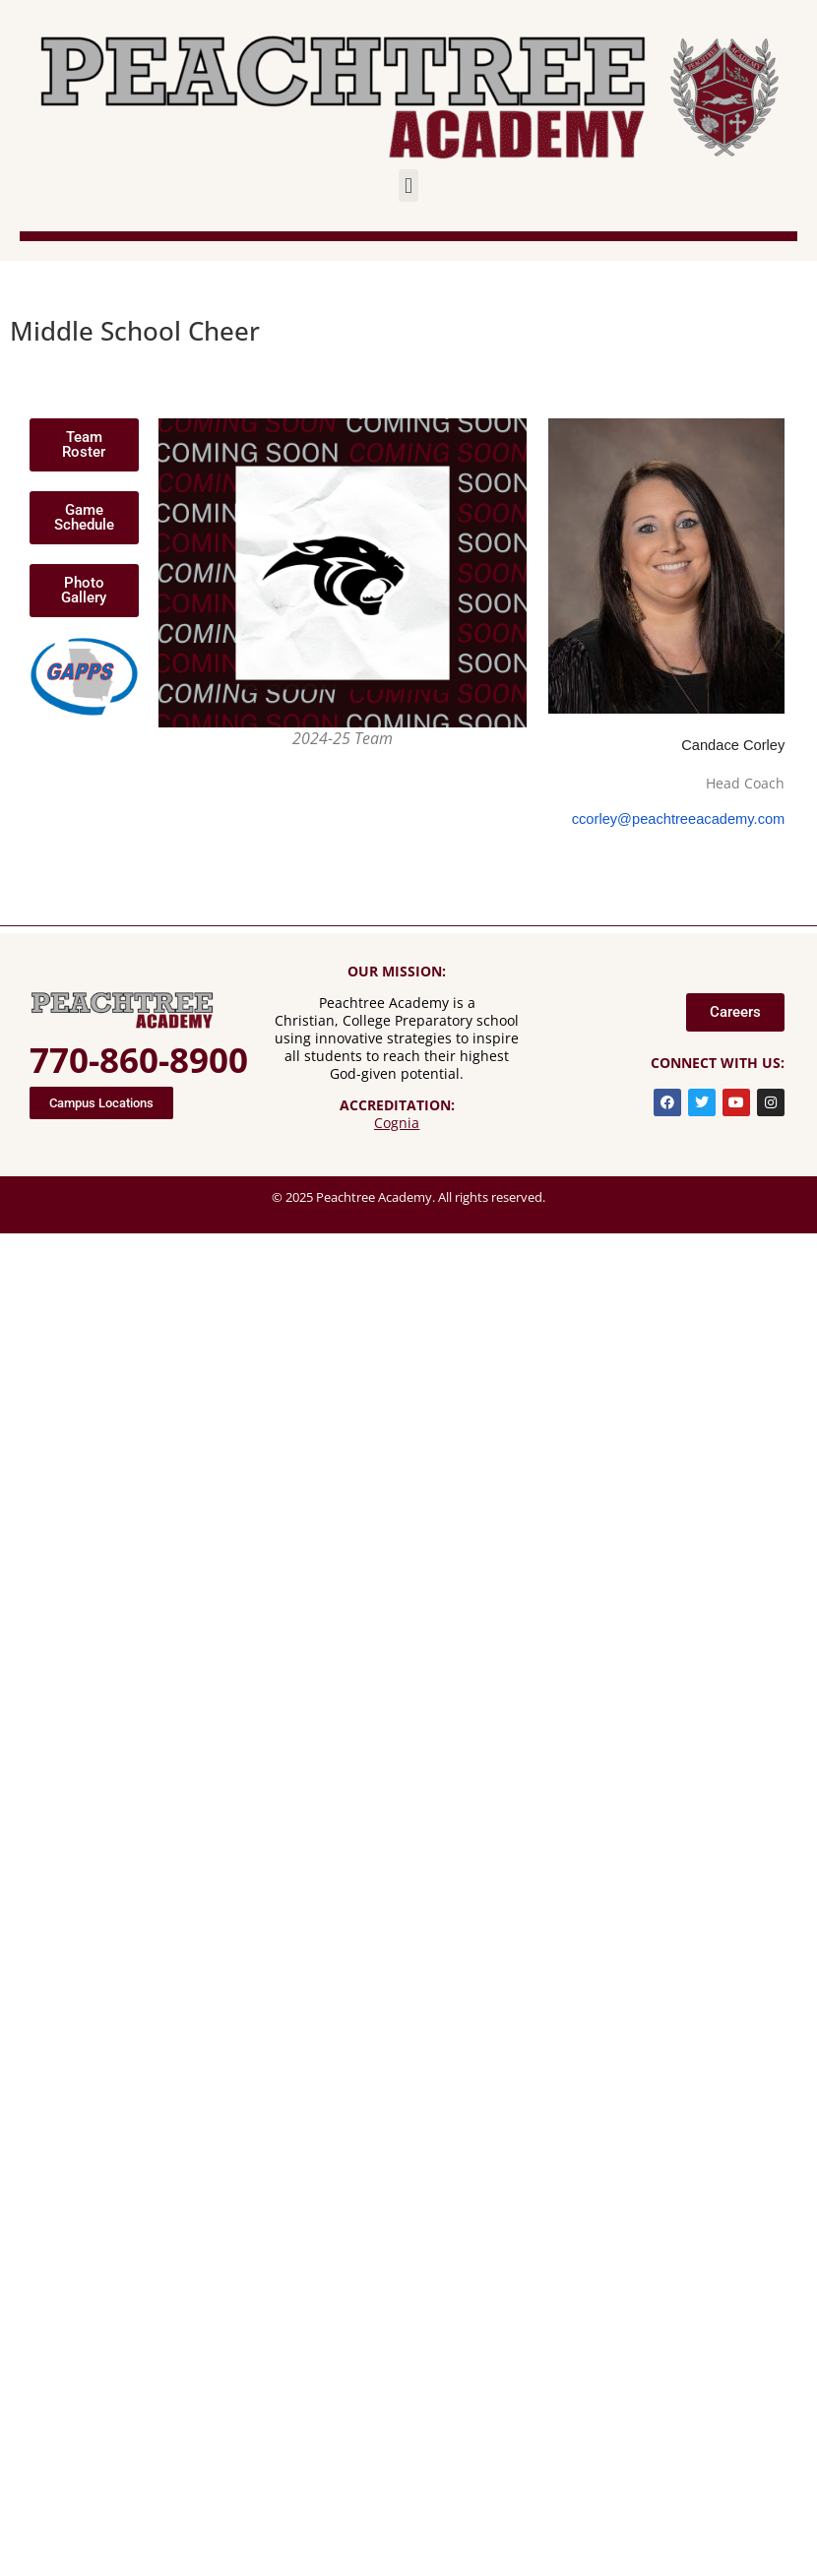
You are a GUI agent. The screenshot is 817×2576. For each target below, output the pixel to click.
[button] (408, 185)
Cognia (396, 1122)
